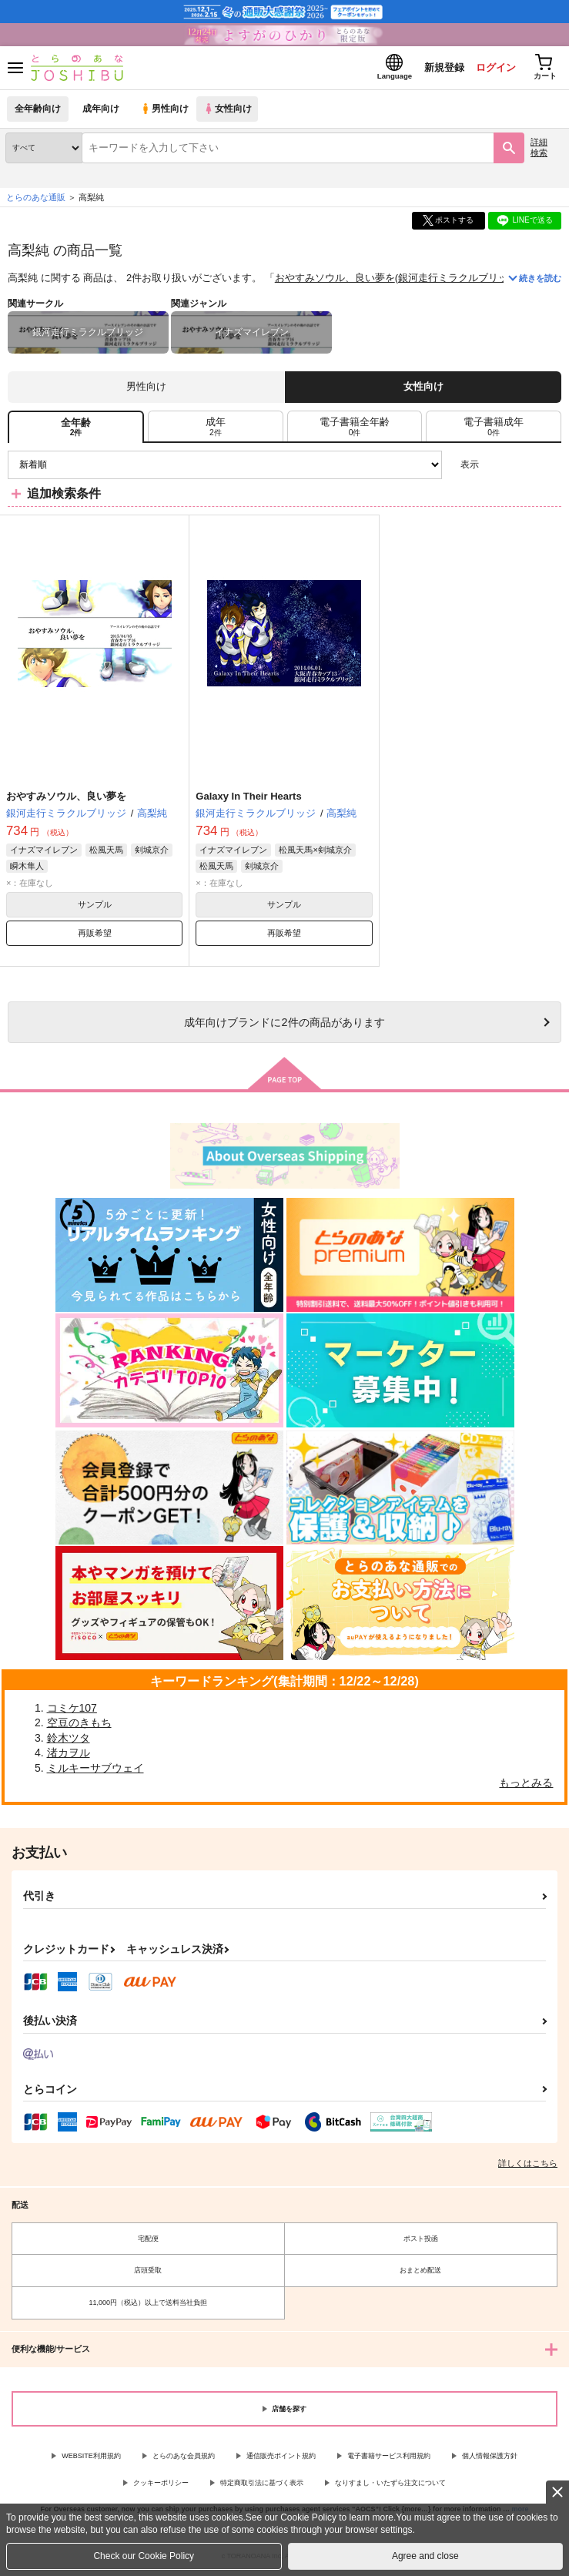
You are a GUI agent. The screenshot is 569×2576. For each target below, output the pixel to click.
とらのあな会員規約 (183, 2459)
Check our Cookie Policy (143, 2556)
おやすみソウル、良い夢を (335, 281)
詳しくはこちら (527, 2166)
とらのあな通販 (35, 199)
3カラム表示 (496, 467)
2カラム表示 (523, 467)
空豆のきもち (79, 1725)
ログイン (493, 68)
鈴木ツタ (68, 1740)
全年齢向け (38, 111)
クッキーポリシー (161, 2485)
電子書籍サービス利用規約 (388, 2459)
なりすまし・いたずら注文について (390, 2485)
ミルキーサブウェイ (95, 1770)
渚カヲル (68, 1755)
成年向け (102, 111)
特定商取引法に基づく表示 (261, 2485)
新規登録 (440, 68)
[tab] (215, 429)
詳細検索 (539, 149)
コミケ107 (72, 1710)
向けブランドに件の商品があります (284, 1025)
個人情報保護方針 (489, 2459)
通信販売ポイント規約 (281, 2459)
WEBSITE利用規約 (91, 2459)
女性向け (231, 111)
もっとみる (526, 1785)
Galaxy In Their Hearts (248, 799)
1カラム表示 (549, 467)
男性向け (166, 111)
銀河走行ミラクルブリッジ (458, 281)
